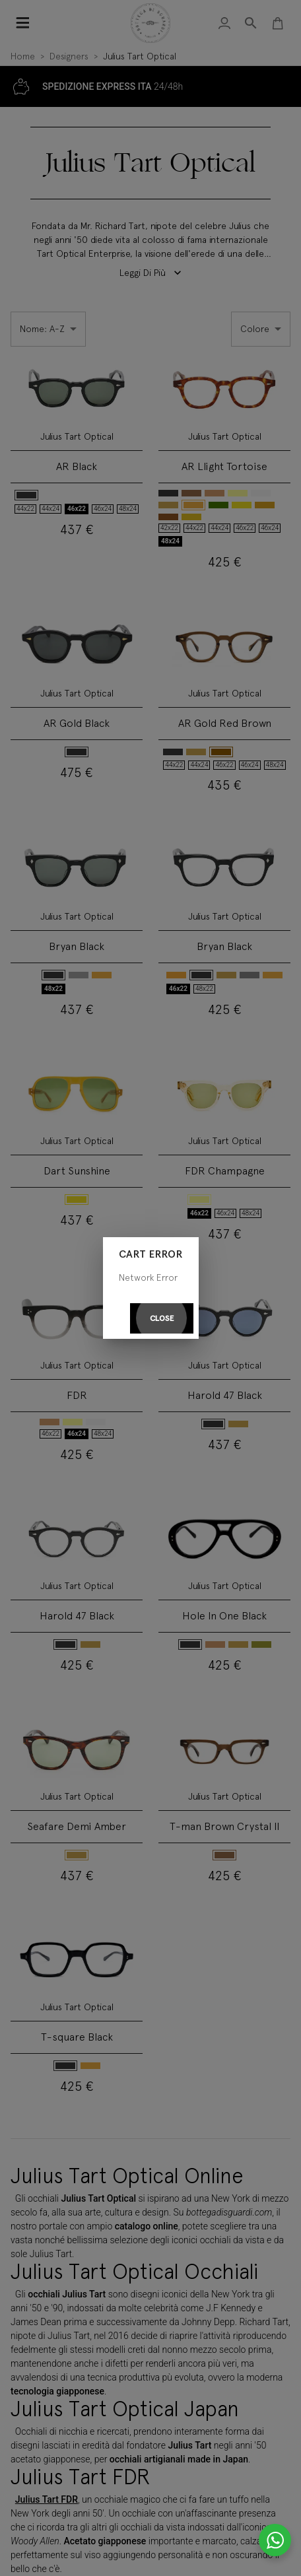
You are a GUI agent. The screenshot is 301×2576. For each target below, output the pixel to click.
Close (161, 1318)
